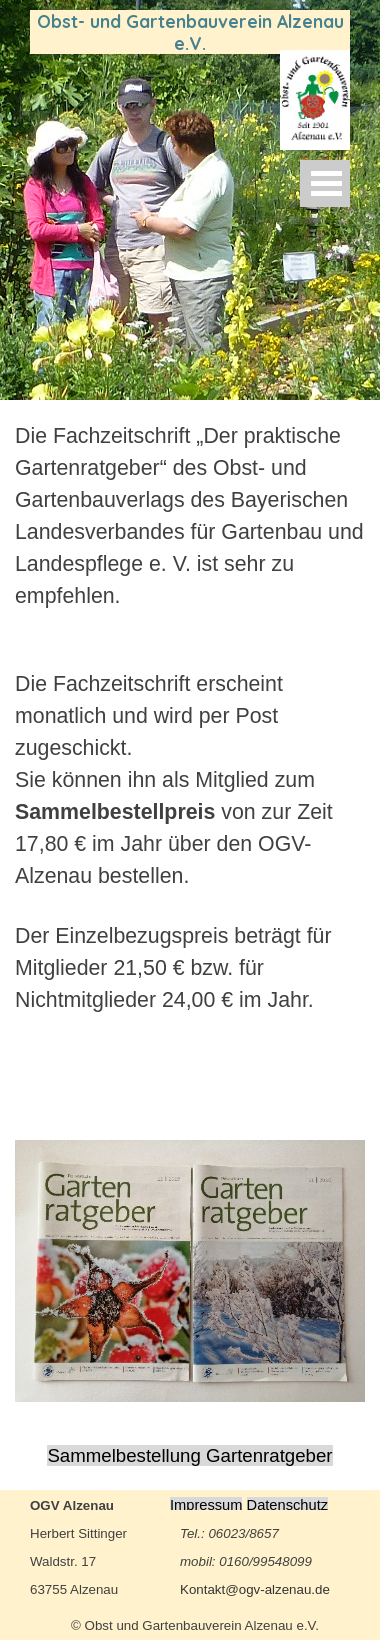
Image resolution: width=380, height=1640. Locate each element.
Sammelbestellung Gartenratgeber (189, 1455)
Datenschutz (287, 1505)
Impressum (206, 1505)
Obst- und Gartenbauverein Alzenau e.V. (193, 32)
